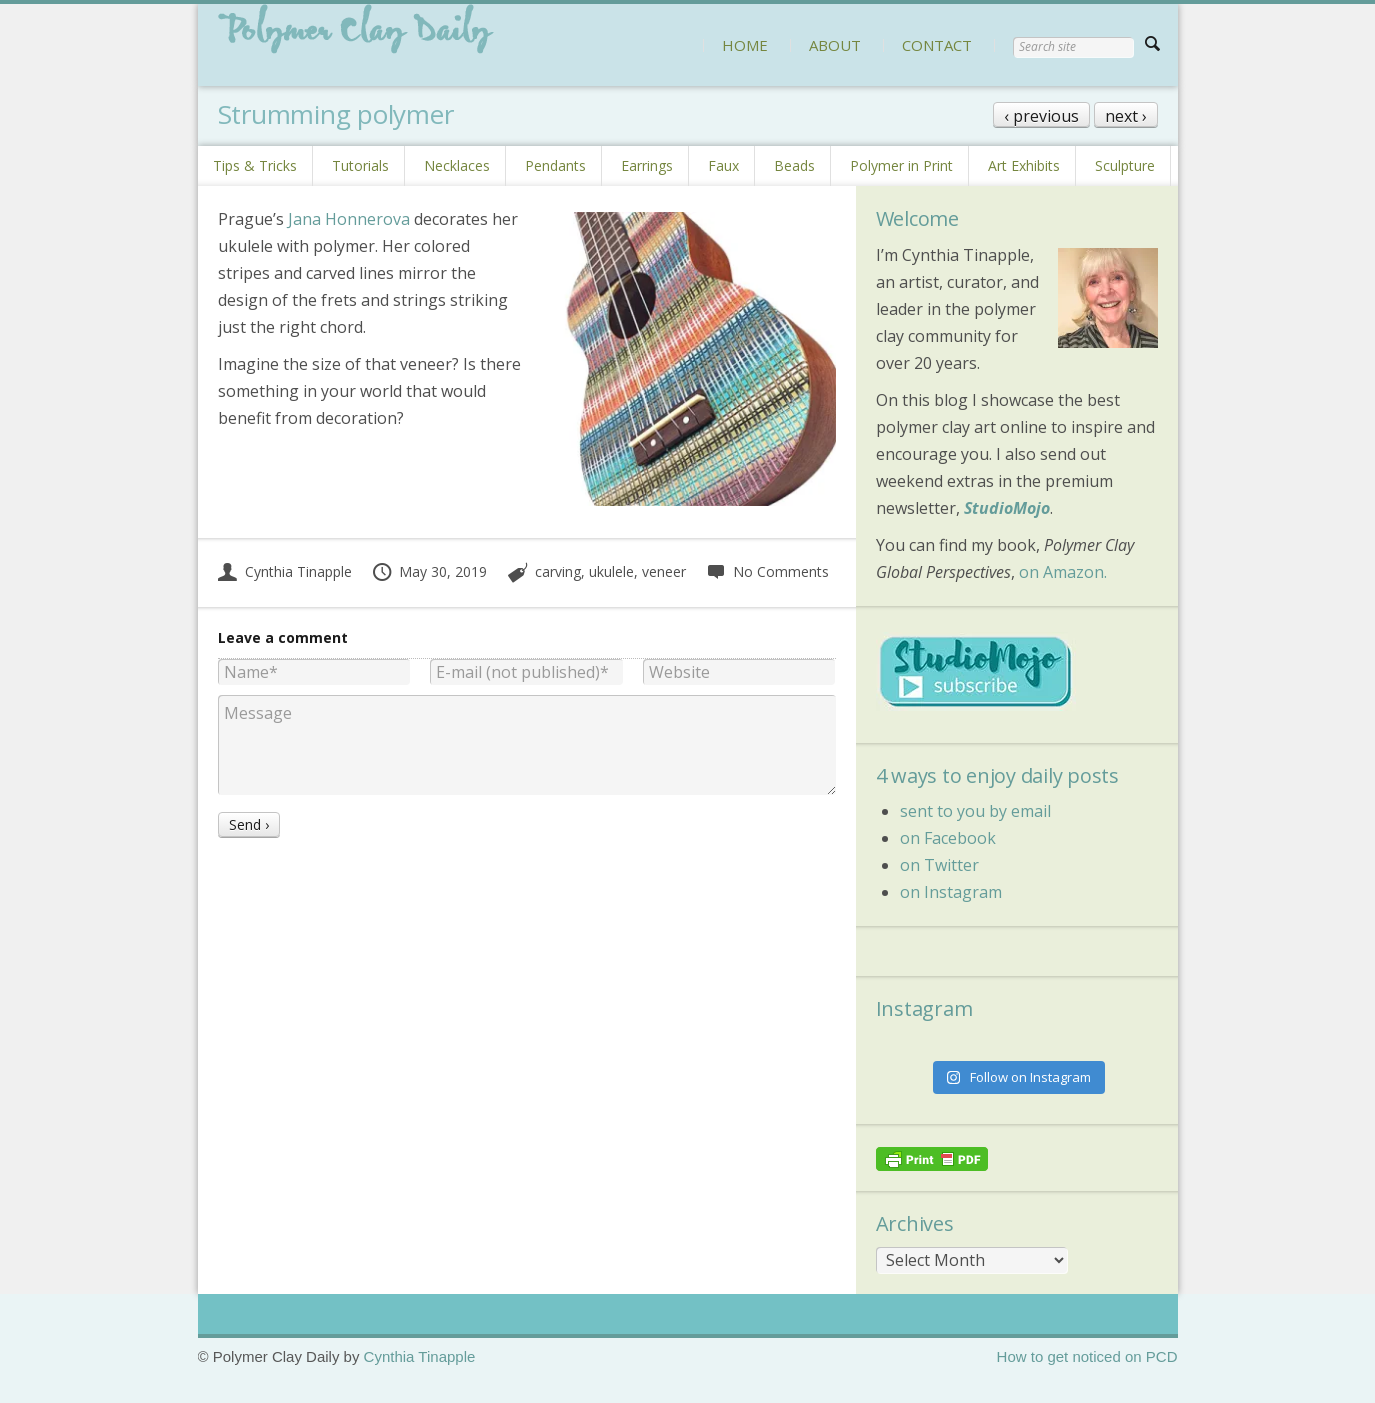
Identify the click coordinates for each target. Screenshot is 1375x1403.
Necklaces (457, 165)
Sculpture (1125, 165)
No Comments (767, 571)
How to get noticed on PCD (1087, 1356)
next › (1126, 116)
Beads (794, 165)
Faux (723, 165)
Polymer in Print (901, 165)
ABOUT (835, 45)
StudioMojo (1007, 508)
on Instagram (951, 892)
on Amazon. (1063, 572)
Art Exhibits (1024, 165)
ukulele (611, 571)
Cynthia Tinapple (285, 571)
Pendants (555, 165)
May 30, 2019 (429, 571)
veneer (664, 571)
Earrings (647, 165)
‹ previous (1041, 116)
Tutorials (360, 165)
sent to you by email (975, 811)
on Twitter (939, 865)
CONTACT (937, 45)
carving (558, 571)
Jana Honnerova (349, 219)
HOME (745, 45)
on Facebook (948, 838)
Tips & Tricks (255, 165)
